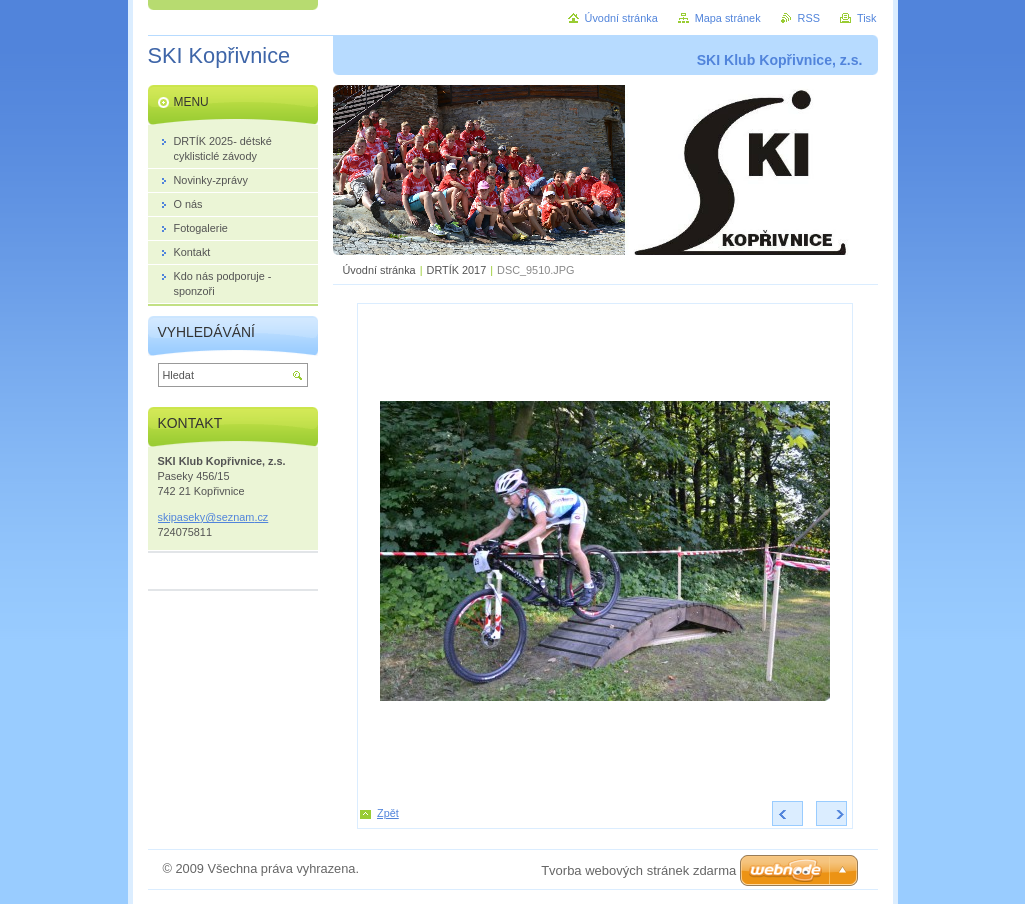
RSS (809, 18)
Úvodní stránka (379, 270)
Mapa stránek (728, 18)
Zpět (388, 813)
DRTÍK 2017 (457, 270)
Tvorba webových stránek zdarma (638, 870)
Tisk (867, 18)
